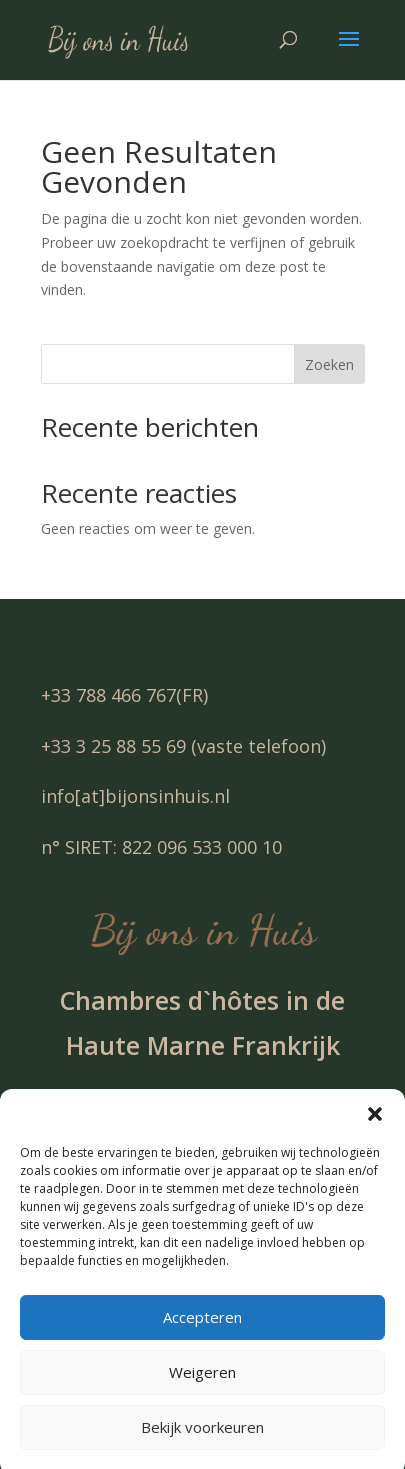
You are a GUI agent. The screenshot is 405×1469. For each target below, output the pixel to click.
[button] (375, 1126)
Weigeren (202, 1384)
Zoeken (329, 364)
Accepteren (202, 1329)
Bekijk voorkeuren (202, 1439)
